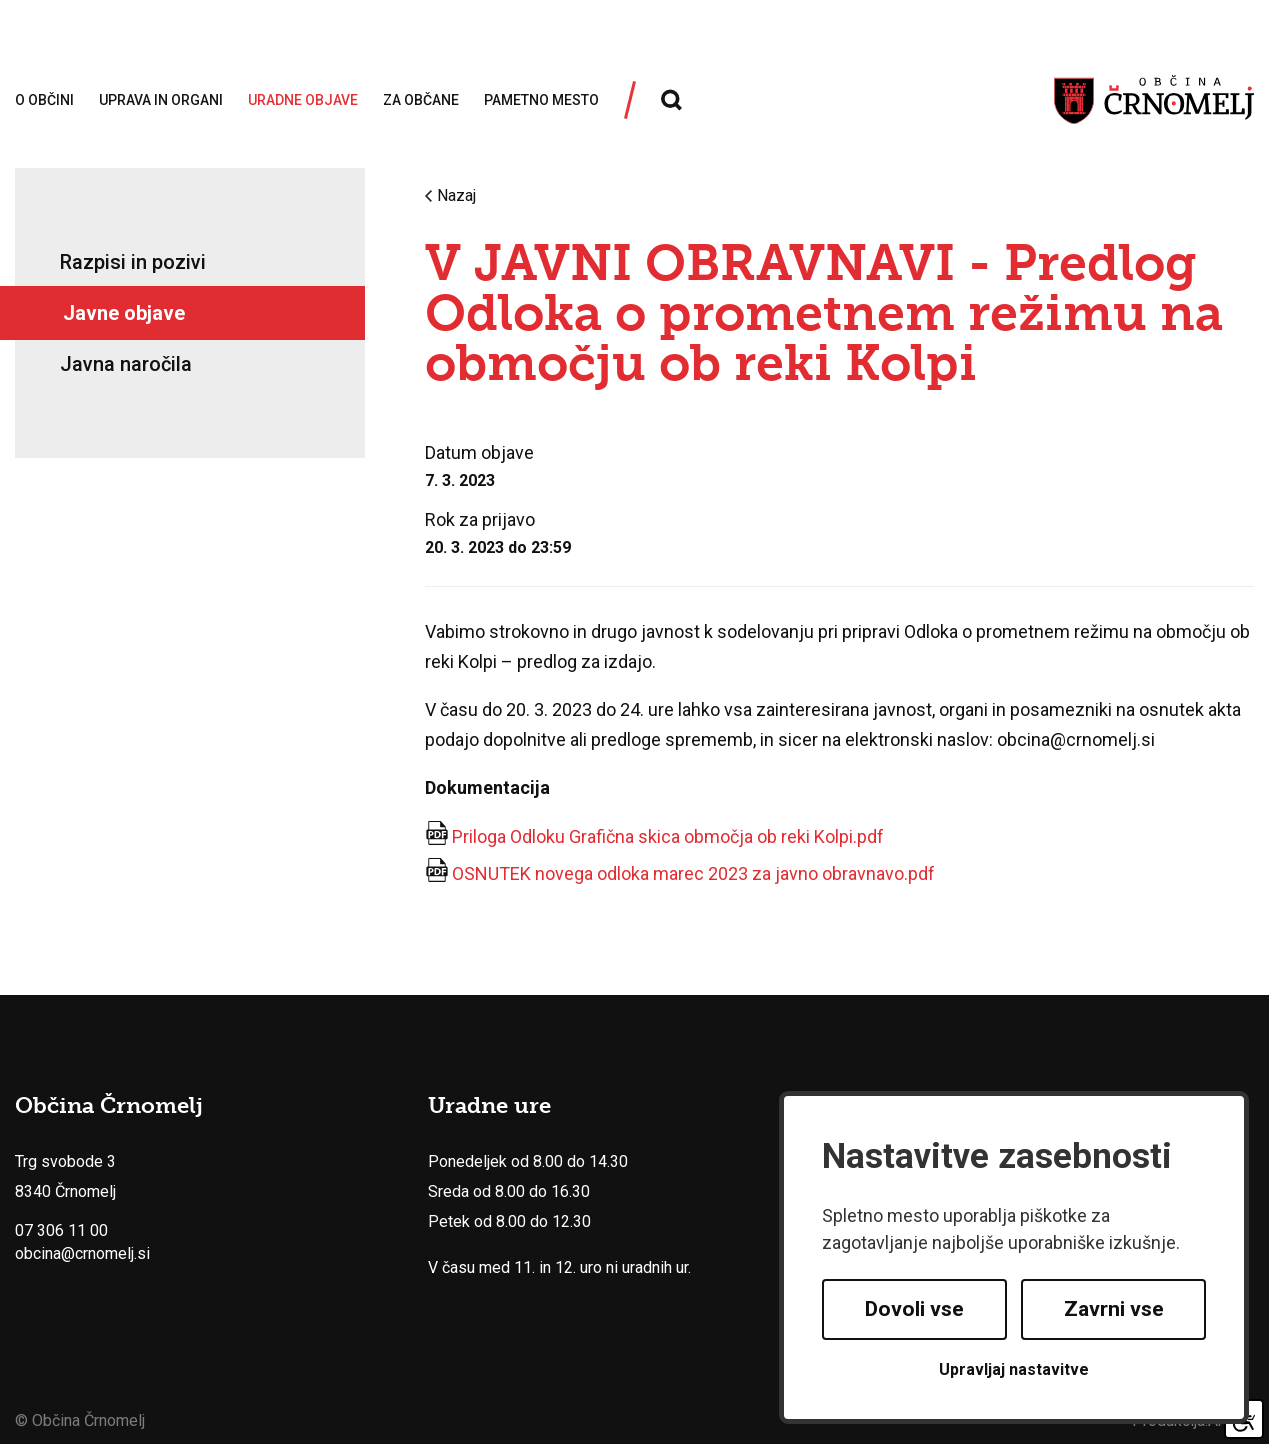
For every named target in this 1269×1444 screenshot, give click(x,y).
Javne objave (124, 313)
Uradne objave (303, 100)
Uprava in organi (161, 100)
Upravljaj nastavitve (1014, 1369)
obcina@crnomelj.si (82, 1253)
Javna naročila (126, 364)
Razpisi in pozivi (133, 262)
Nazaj (450, 196)
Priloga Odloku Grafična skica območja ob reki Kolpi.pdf (668, 836)
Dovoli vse (914, 1309)
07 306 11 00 (61, 1230)
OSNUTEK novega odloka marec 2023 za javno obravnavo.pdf (693, 873)
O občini (44, 100)
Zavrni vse (1114, 1309)
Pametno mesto (541, 100)
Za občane (421, 100)
